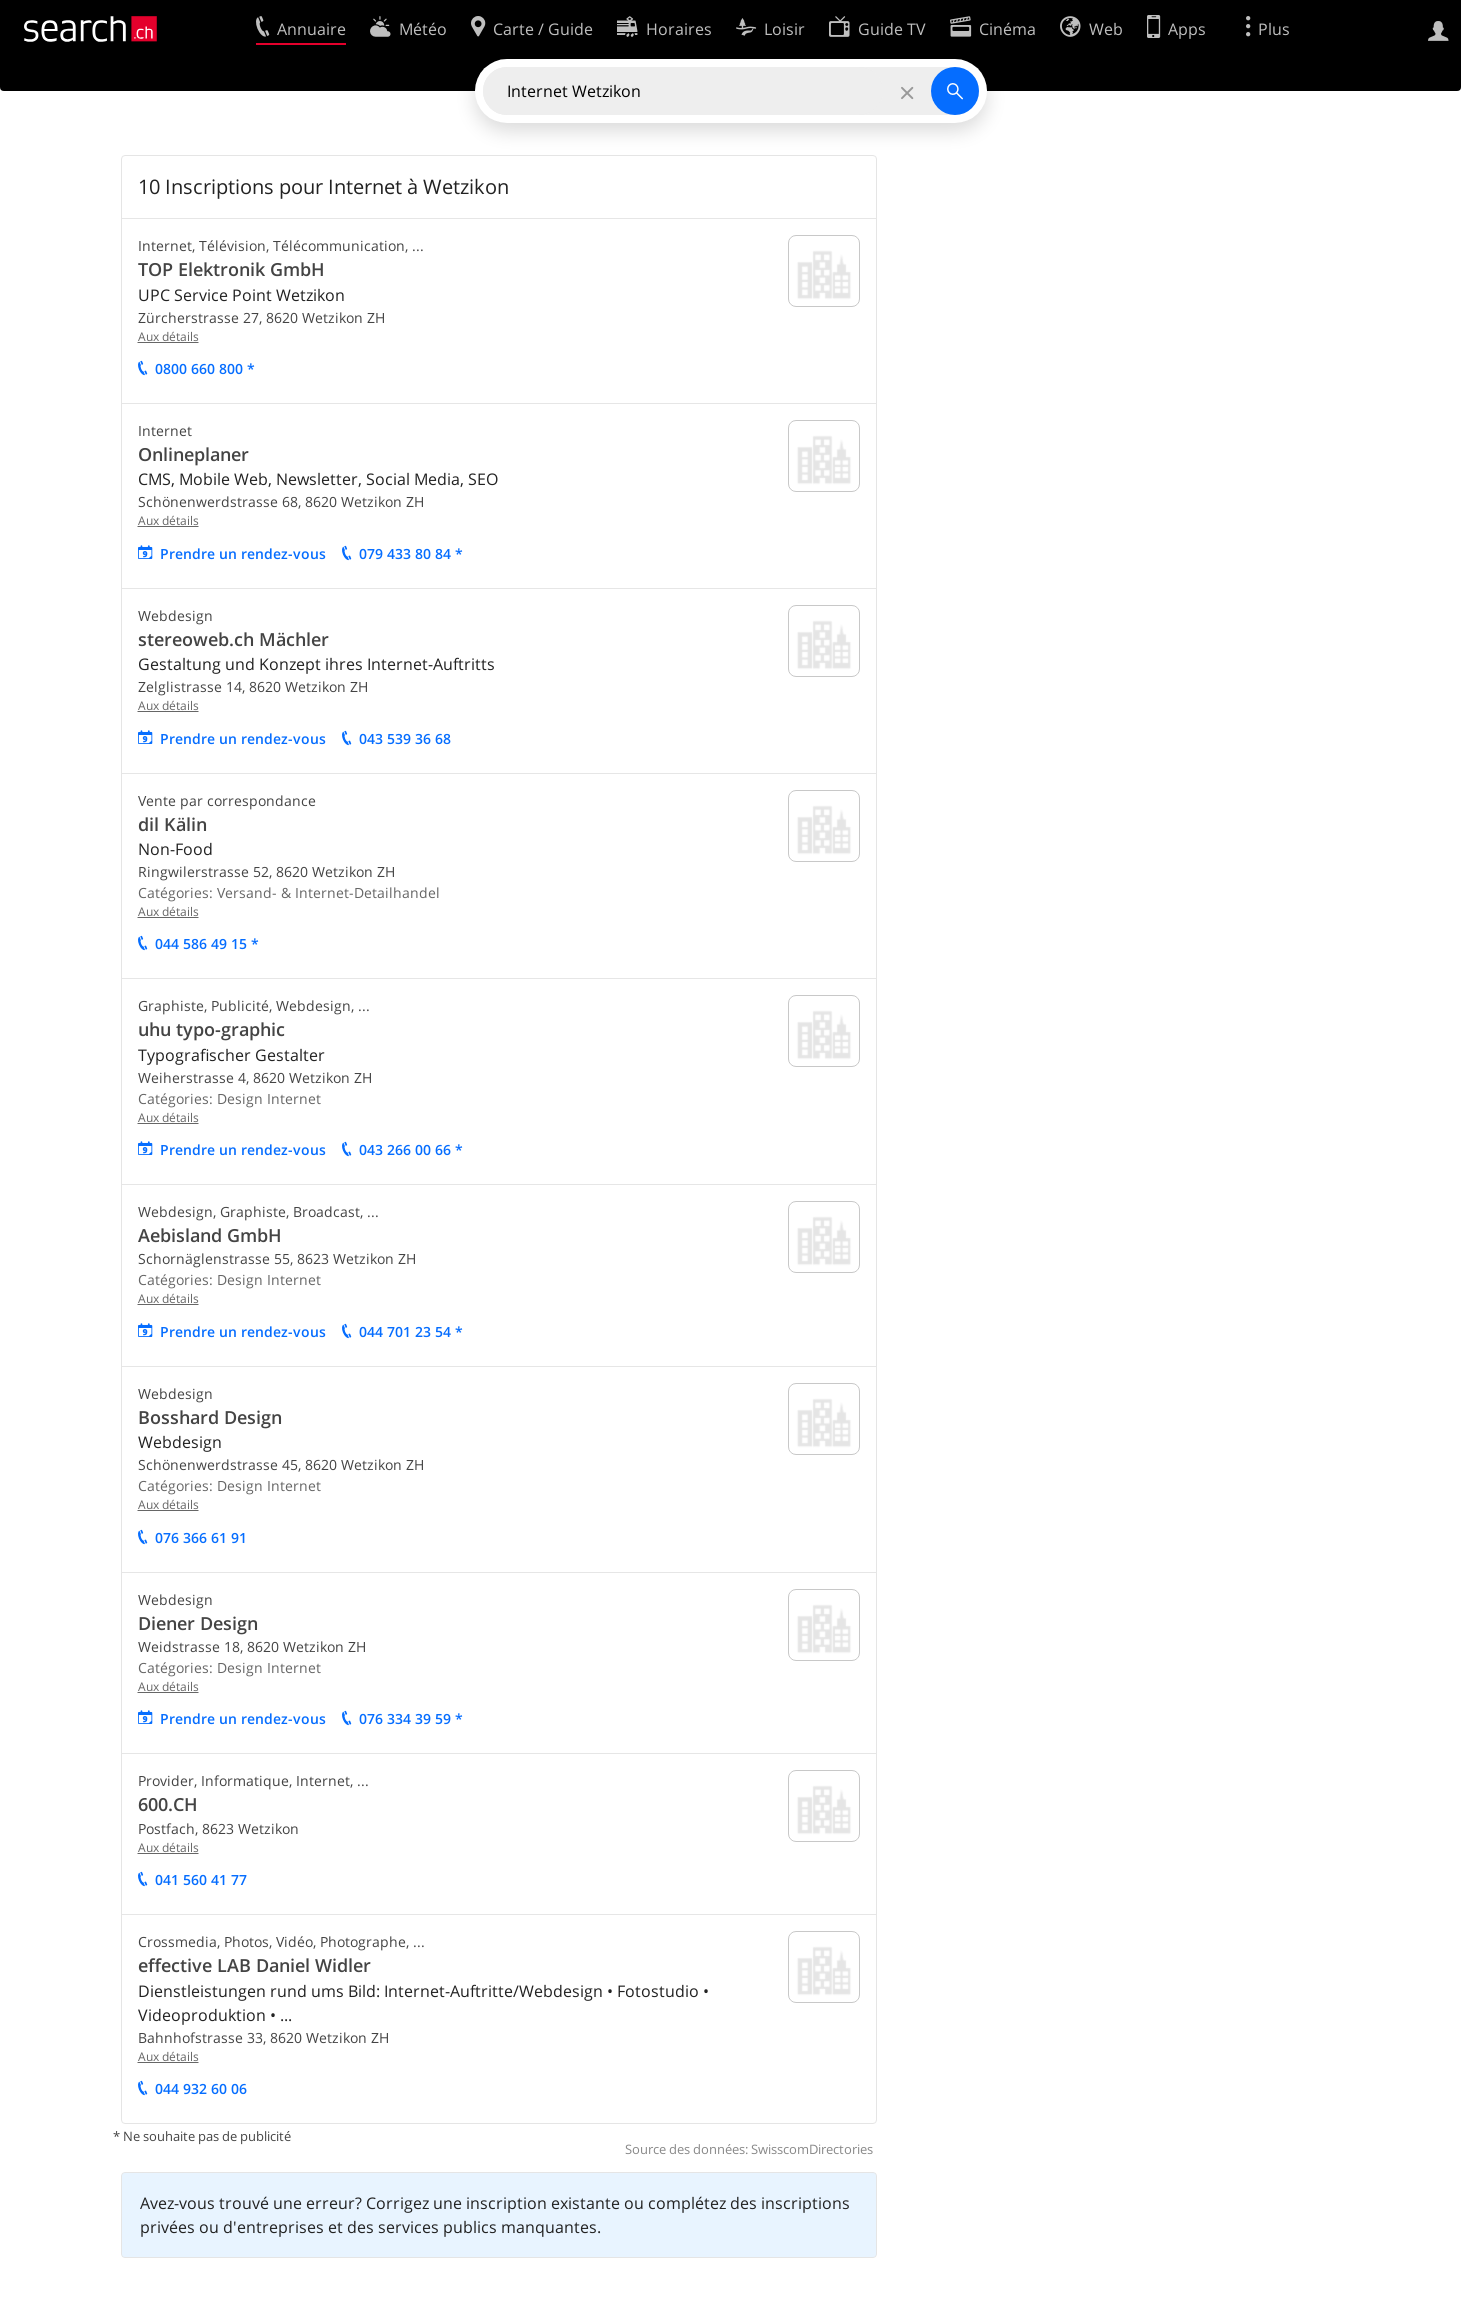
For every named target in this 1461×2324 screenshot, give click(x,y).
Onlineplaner (193, 454)
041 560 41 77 (201, 1879)
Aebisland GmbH (210, 1235)
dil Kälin (172, 824)
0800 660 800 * (205, 368)
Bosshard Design (210, 1417)
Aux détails (168, 336)
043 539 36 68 (405, 738)
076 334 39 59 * (411, 1718)
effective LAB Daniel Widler (254, 1965)
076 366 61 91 (201, 1537)
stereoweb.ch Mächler (233, 639)
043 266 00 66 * (411, 1149)
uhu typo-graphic (211, 1029)
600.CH (168, 1804)
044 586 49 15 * (207, 943)
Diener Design (198, 1623)
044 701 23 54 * (411, 1331)
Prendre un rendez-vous (243, 553)
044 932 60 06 (201, 2088)
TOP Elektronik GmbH (231, 269)
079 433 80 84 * (411, 553)
